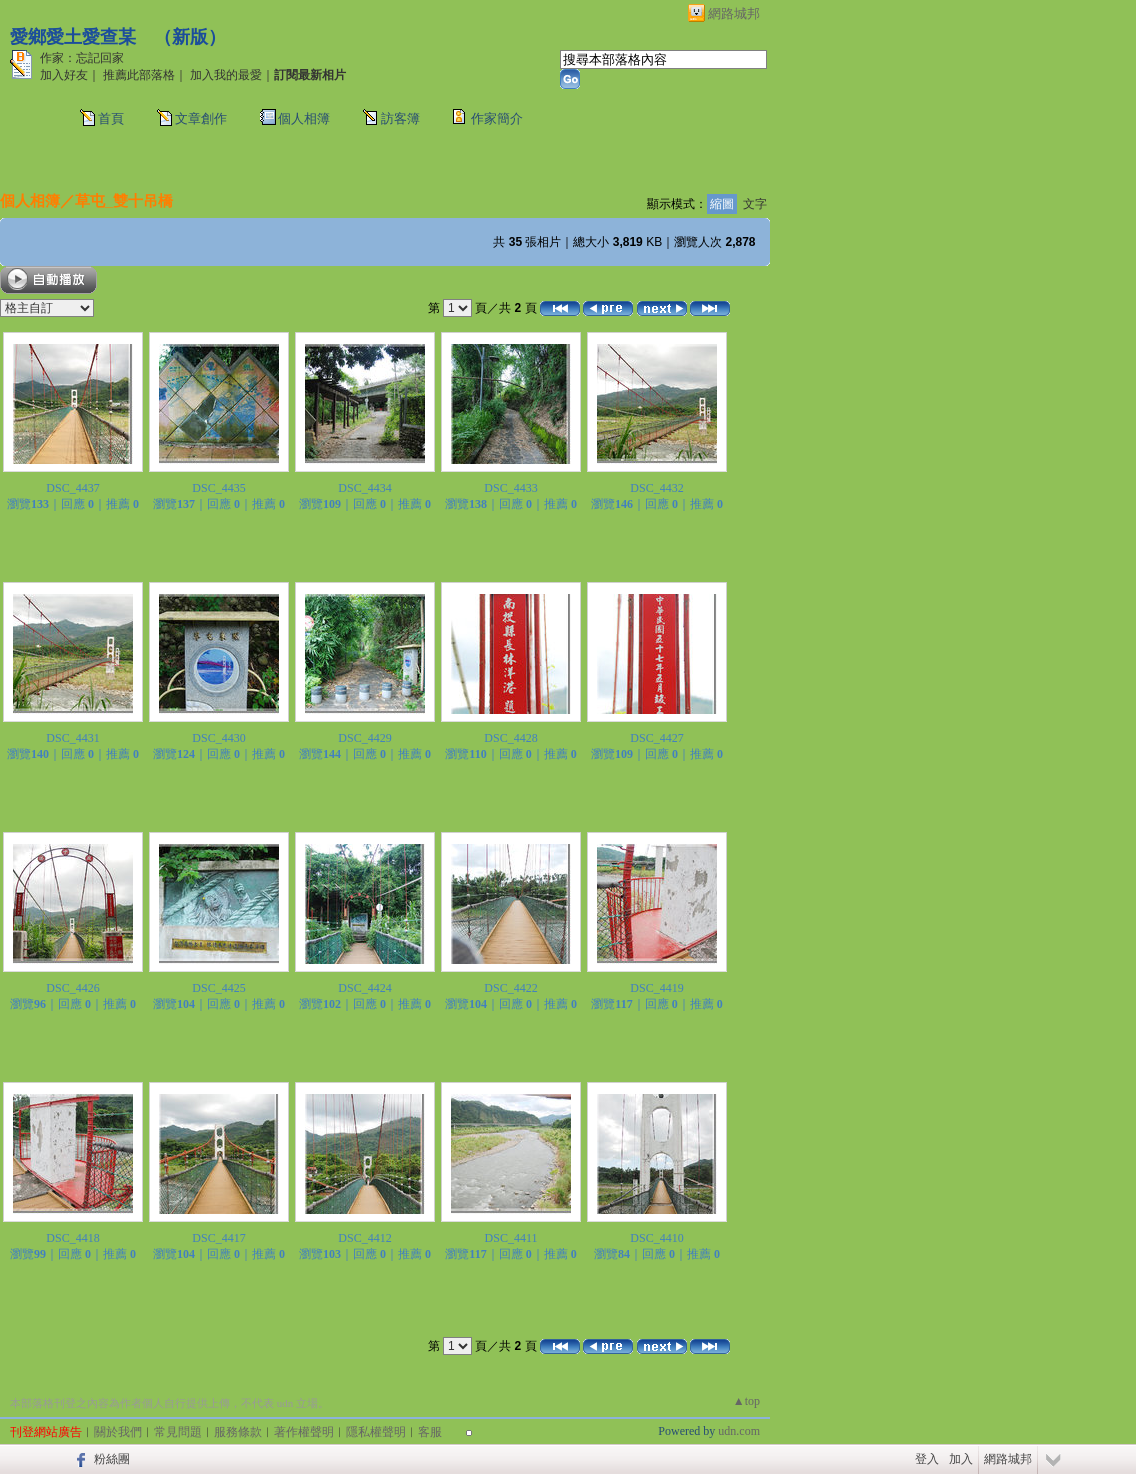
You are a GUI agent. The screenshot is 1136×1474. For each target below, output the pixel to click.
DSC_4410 (656, 1238)
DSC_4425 (218, 988)
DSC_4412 (364, 1238)
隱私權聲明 (376, 1432)
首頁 (111, 118)
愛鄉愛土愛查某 (73, 37)
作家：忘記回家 (82, 58)
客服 (430, 1432)
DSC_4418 (72, 1238)
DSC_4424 (364, 988)
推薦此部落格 (139, 75)
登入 (927, 1459)
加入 (961, 1459)
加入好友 (64, 75)
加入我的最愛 (226, 75)
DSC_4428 (510, 738)
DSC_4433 (510, 488)
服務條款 (238, 1432)
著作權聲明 (304, 1432)
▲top (746, 1401)
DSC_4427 (656, 738)
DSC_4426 (72, 988)
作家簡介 (497, 118)
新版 (190, 37)
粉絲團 (112, 1459)
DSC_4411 (511, 1238)
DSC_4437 (72, 488)
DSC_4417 (218, 1238)
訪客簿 (400, 118)
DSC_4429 (364, 738)
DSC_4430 (218, 738)
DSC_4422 (510, 988)
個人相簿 (304, 118)
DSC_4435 (218, 488)
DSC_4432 (656, 488)
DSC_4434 (364, 488)
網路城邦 (734, 13)
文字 (755, 204)
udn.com (739, 1431)
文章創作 (201, 118)
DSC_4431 (72, 738)
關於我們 (118, 1432)
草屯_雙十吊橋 (124, 200)
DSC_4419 (656, 988)
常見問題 (178, 1432)
